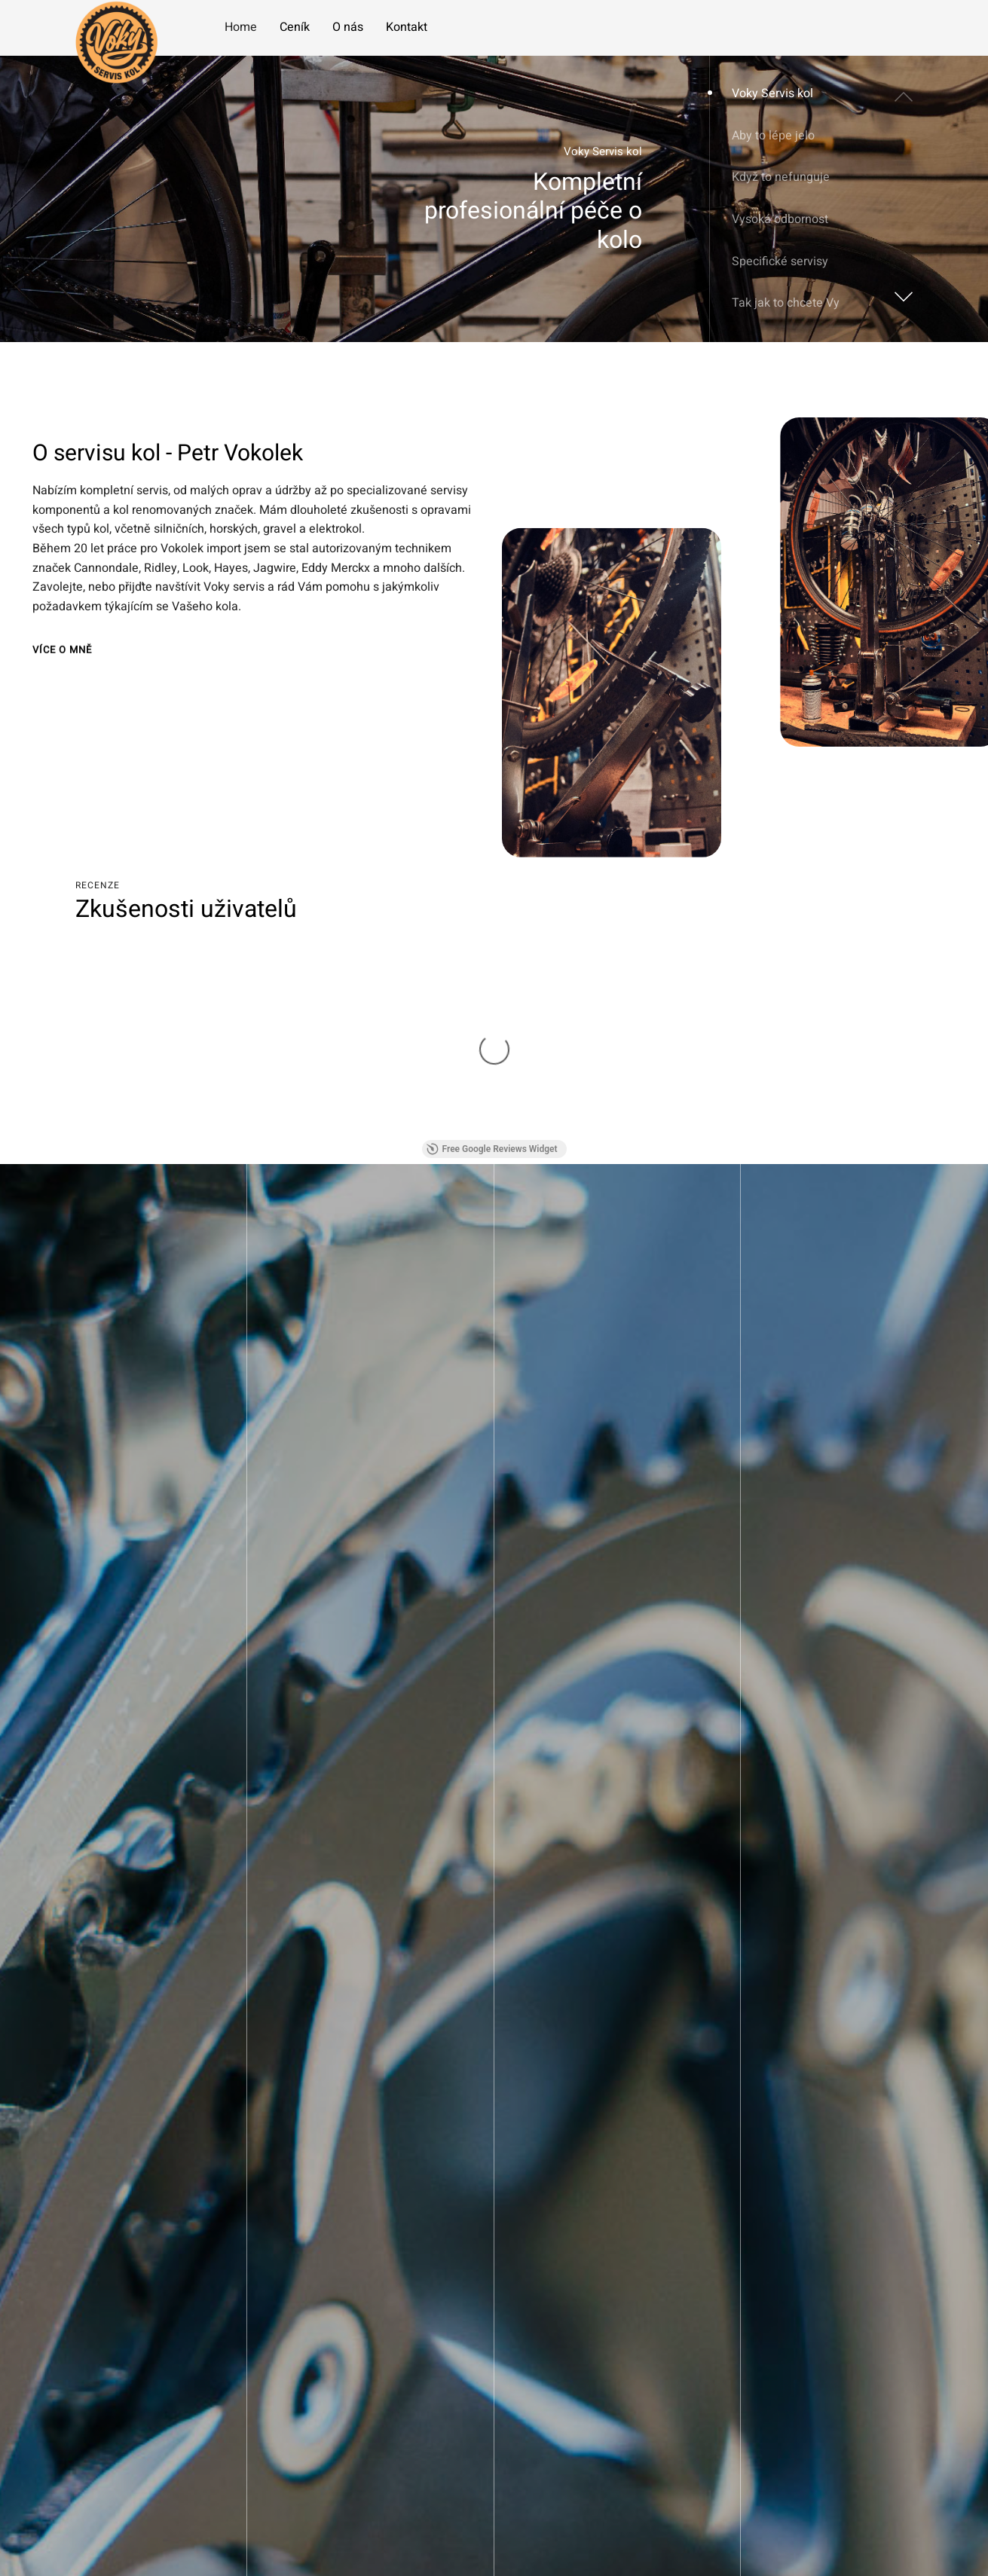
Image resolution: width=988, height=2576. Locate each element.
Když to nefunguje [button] (781, 177)
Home (241, 27)
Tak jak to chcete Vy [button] (786, 303)
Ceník (295, 27)
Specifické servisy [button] (780, 261)
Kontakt (406, 27)
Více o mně (62, 653)
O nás (347, 27)
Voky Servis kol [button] (772, 93)
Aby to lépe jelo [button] (773, 136)
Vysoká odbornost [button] (780, 219)
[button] (901, 291)
